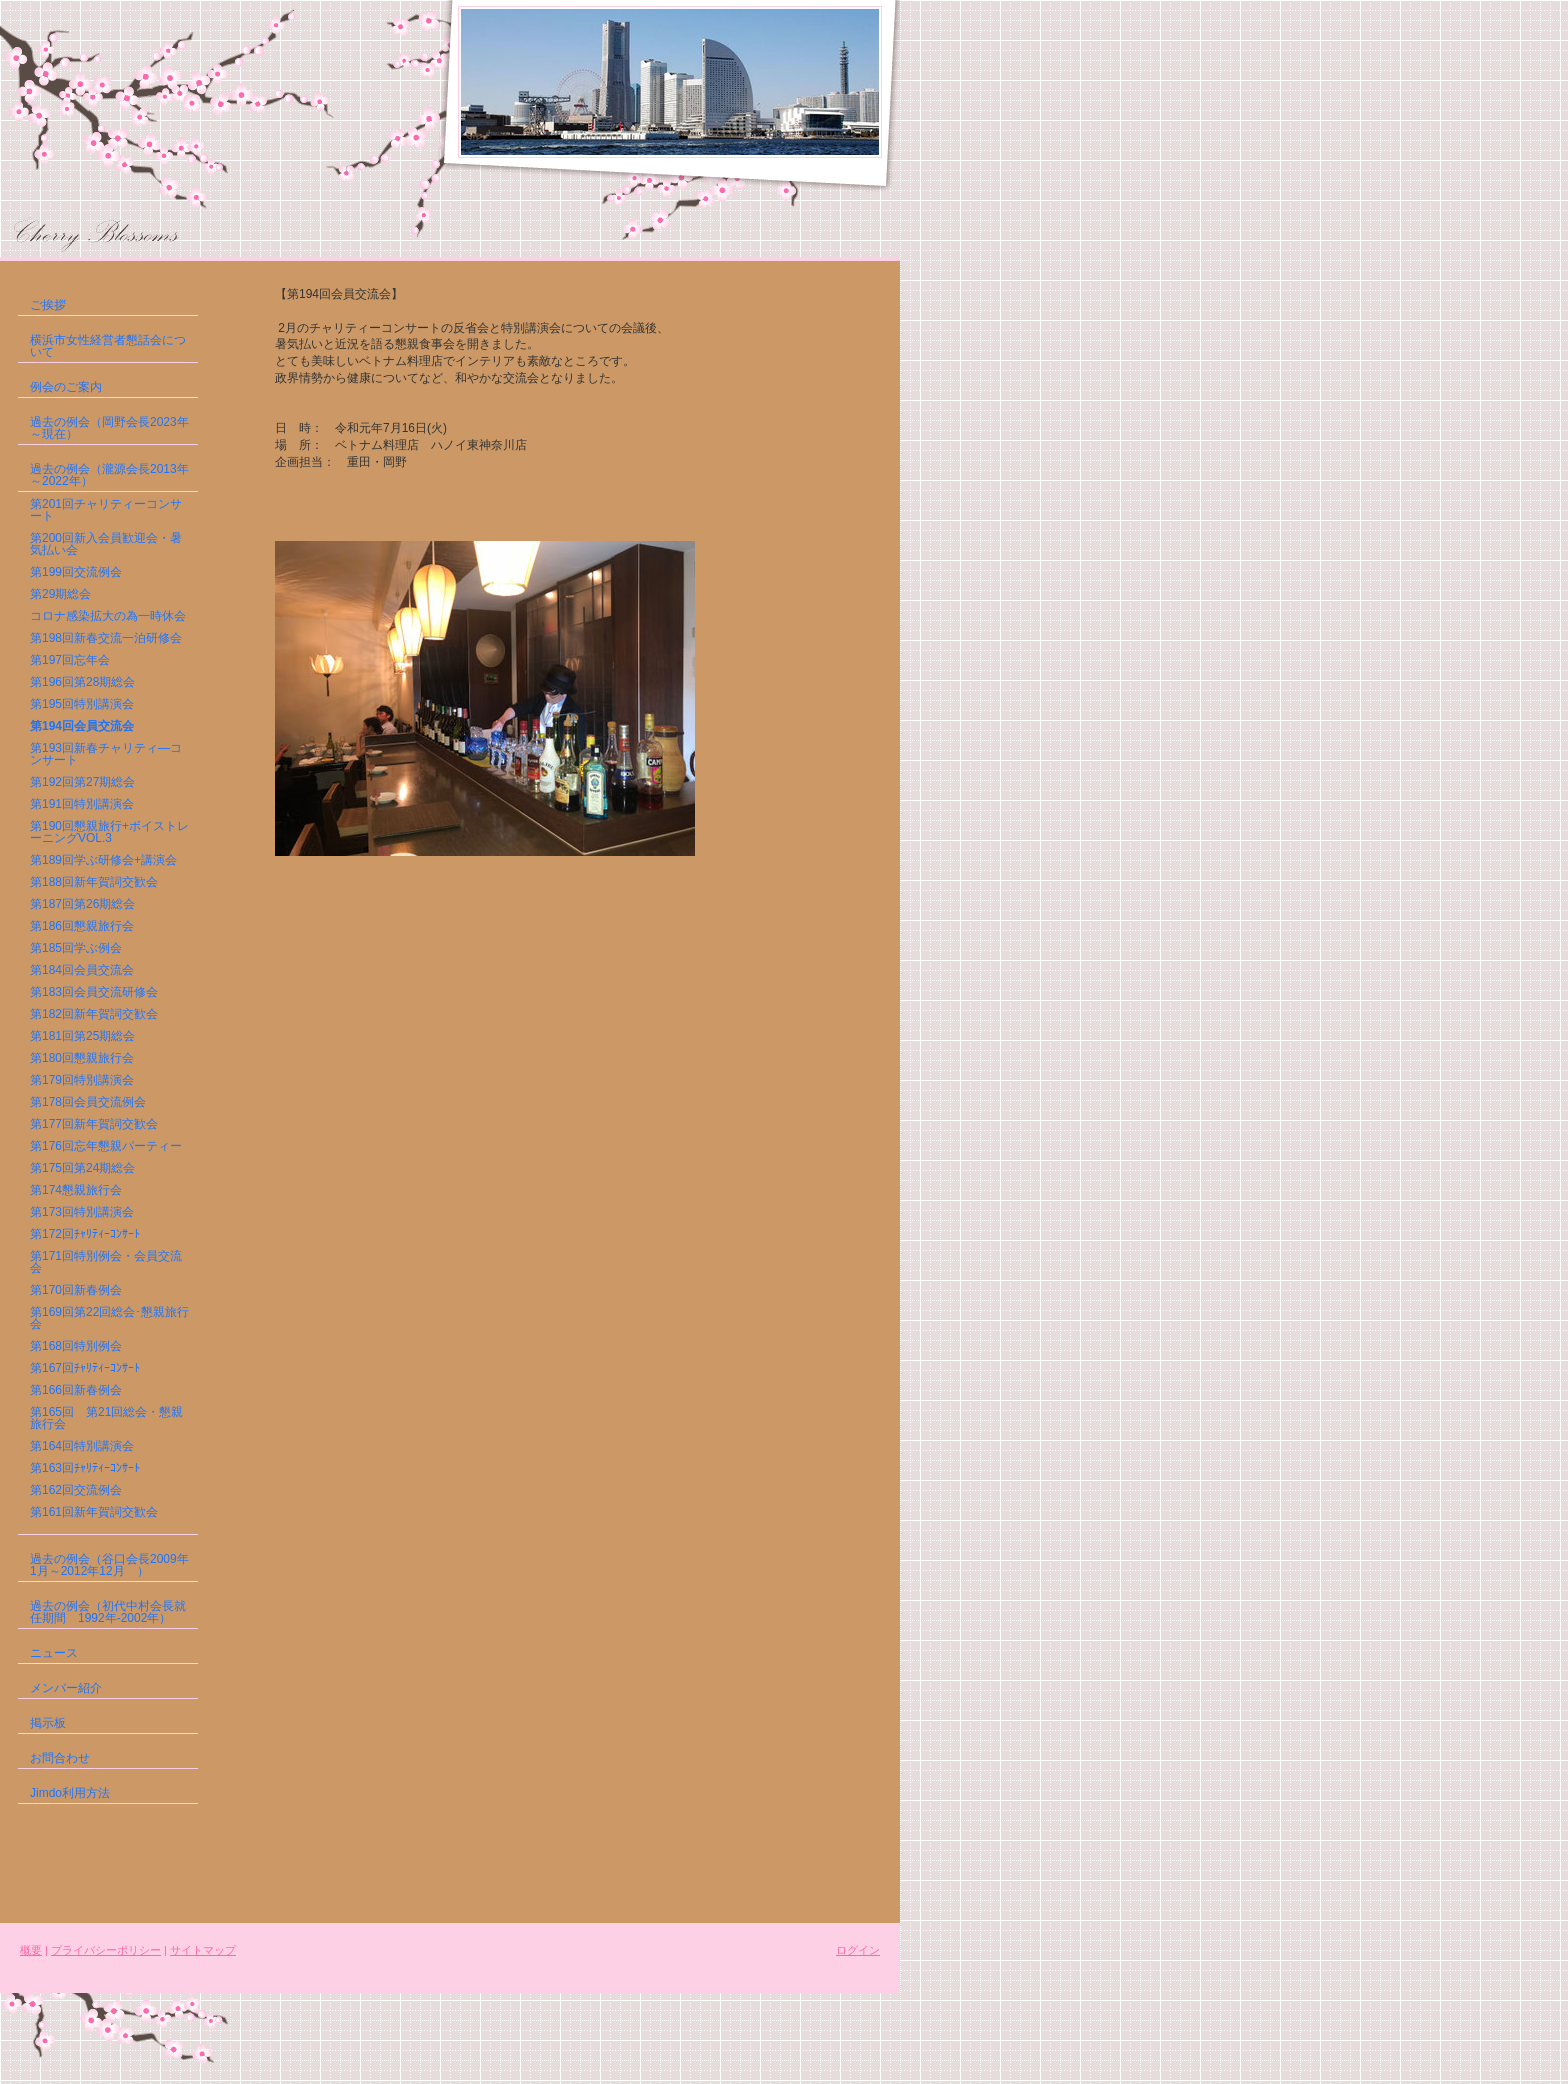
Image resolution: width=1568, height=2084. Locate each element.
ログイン (858, 1950)
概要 (31, 1950)
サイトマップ (203, 1950)
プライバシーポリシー (106, 1950)
